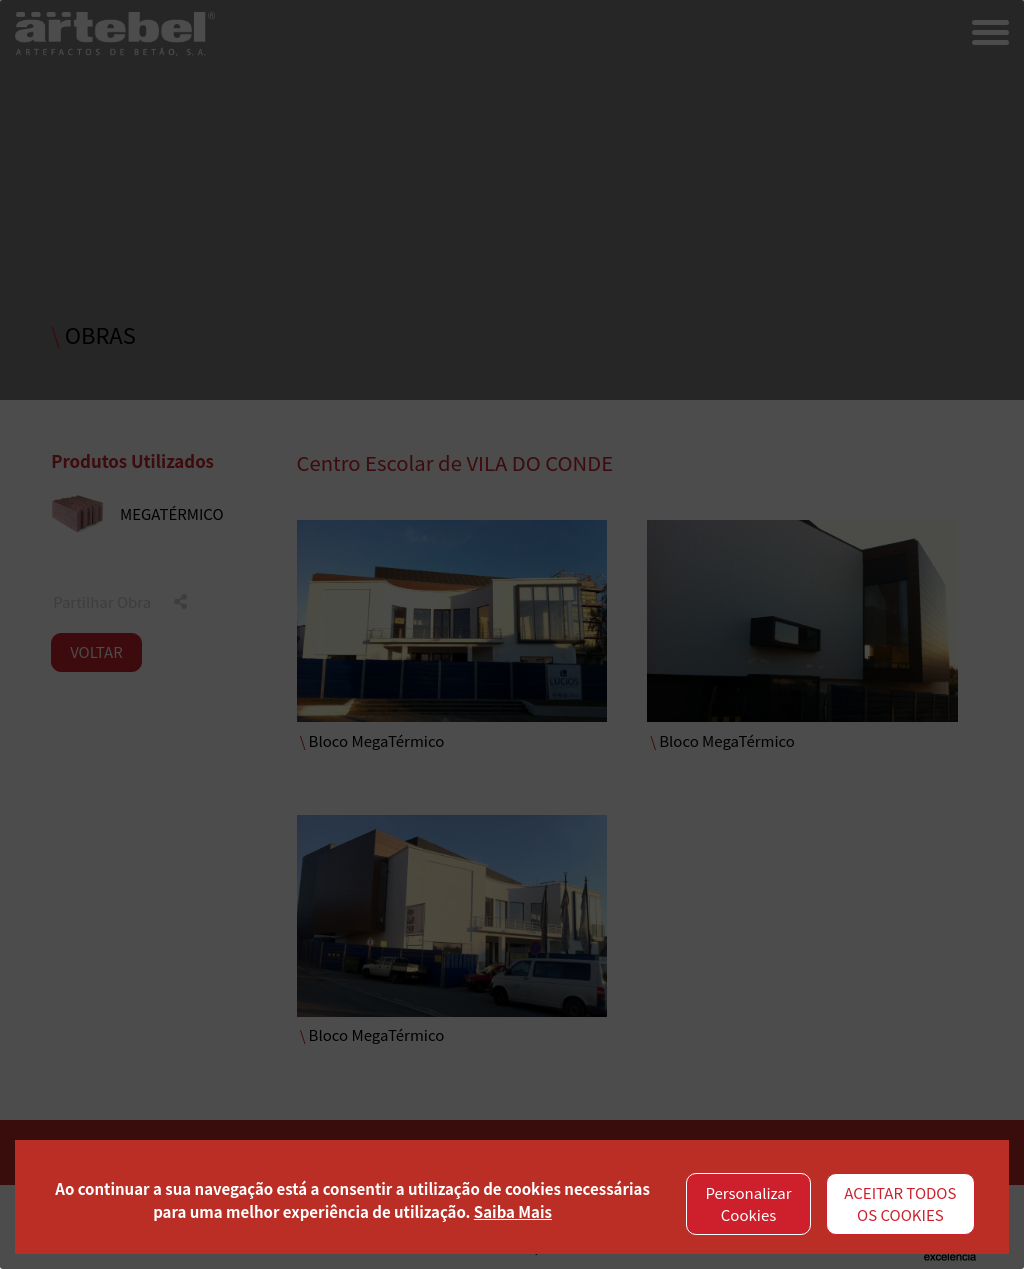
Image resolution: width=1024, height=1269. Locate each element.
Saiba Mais (513, 1211)
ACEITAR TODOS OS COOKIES (900, 1204)
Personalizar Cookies (748, 1204)
